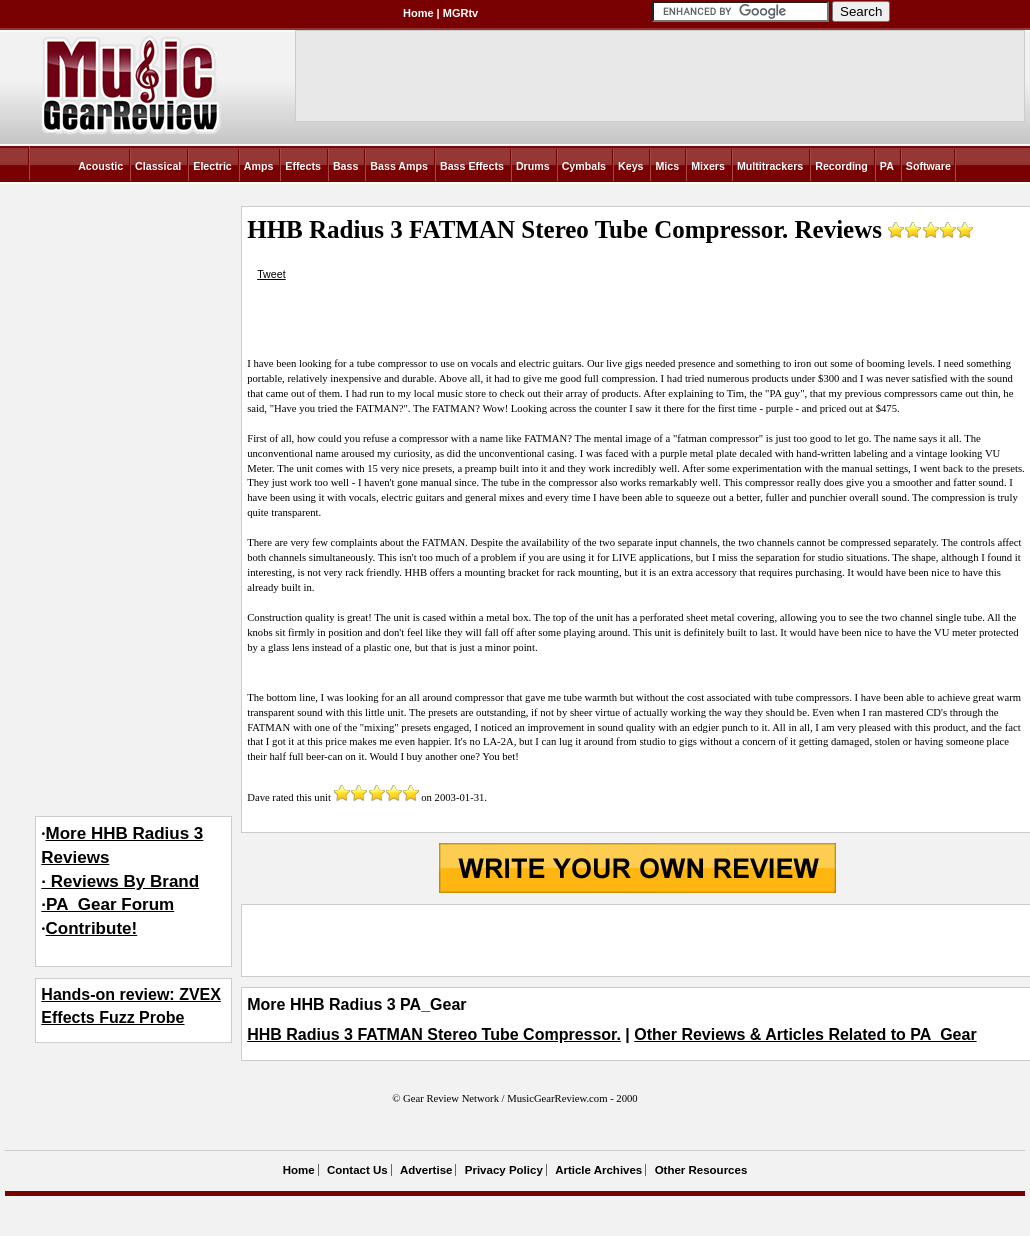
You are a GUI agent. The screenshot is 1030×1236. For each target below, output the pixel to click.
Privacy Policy (504, 1170)
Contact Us (357, 1170)
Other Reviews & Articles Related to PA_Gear (805, 1034)
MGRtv (460, 13)
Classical (158, 166)
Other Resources (701, 1170)
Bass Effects (472, 166)
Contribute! (92, 928)
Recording (841, 166)
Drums (533, 166)
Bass (345, 166)
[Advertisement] (637, 940)
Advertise (426, 1170)
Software (928, 166)
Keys (630, 166)
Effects (303, 166)
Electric (212, 166)
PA (887, 166)
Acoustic (100, 166)
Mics (667, 166)
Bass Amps (399, 166)
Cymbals (584, 166)
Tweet (271, 274)
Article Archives (598, 1170)
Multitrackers (770, 166)
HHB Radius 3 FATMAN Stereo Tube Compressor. (434, 1034)
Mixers (708, 166)
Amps (259, 166)
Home (418, 13)
